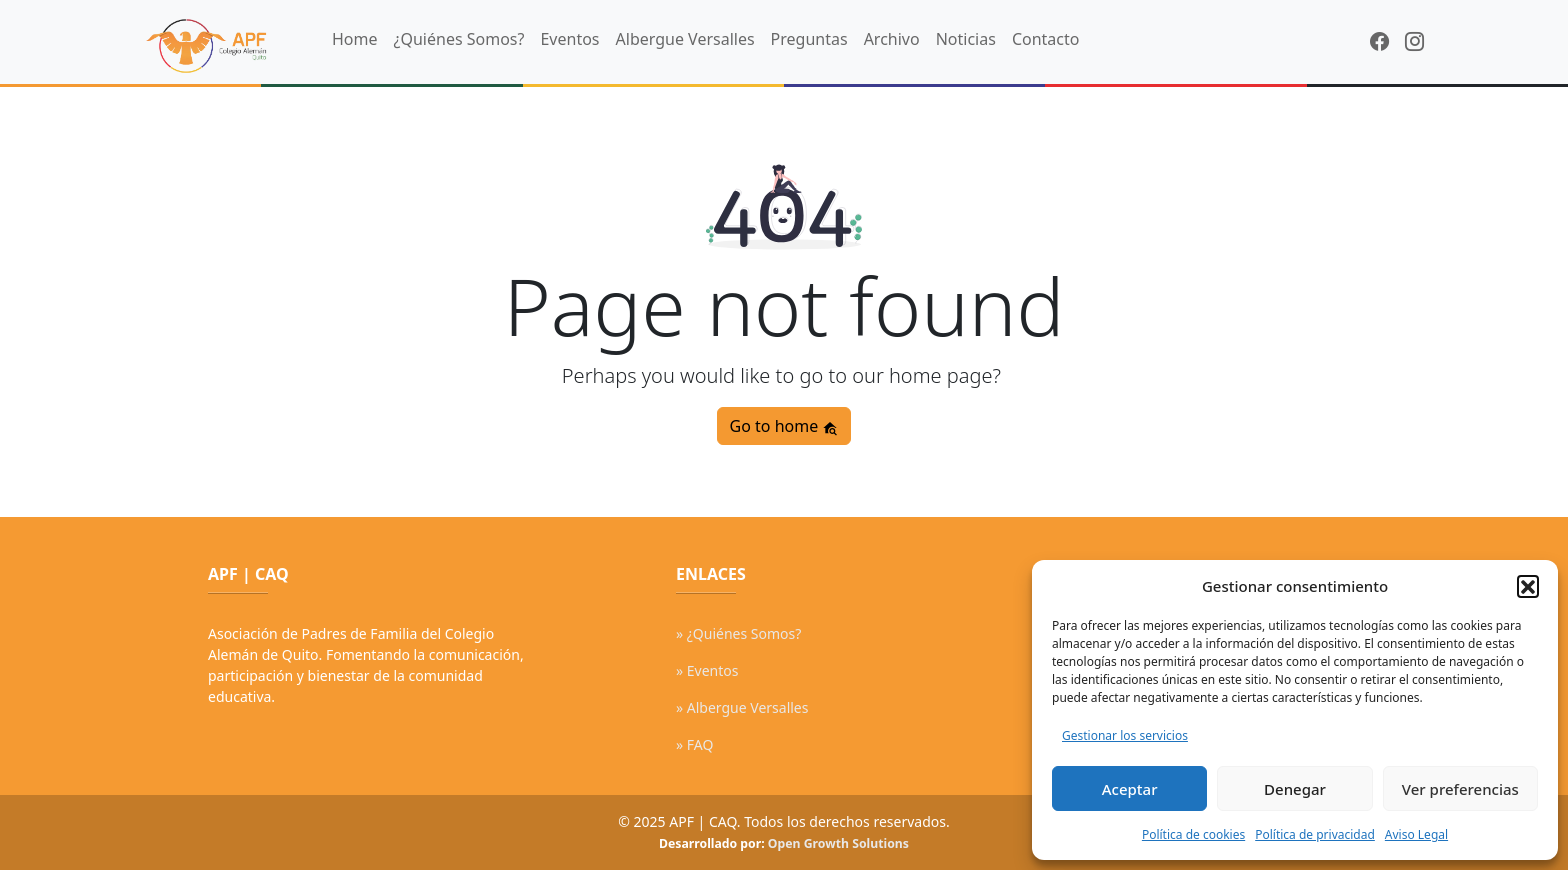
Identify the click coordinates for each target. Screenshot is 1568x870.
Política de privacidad (1315, 834)
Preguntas (809, 39)
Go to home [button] (784, 426)
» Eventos (707, 670)
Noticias (966, 39)
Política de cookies (1193, 834)
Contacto (1046, 39)
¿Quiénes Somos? (459, 39)
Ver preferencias (1460, 789)
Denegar (1295, 789)
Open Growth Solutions (838, 843)
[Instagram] (1414, 41)
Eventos (569, 39)
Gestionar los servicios (1125, 735)
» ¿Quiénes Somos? (738, 633)
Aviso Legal (1416, 834)
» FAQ (694, 744)
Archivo (892, 39)
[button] (1528, 586)
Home (355, 39)
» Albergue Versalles (742, 707)
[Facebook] (1379, 41)
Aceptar (1130, 789)
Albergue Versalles (685, 39)
